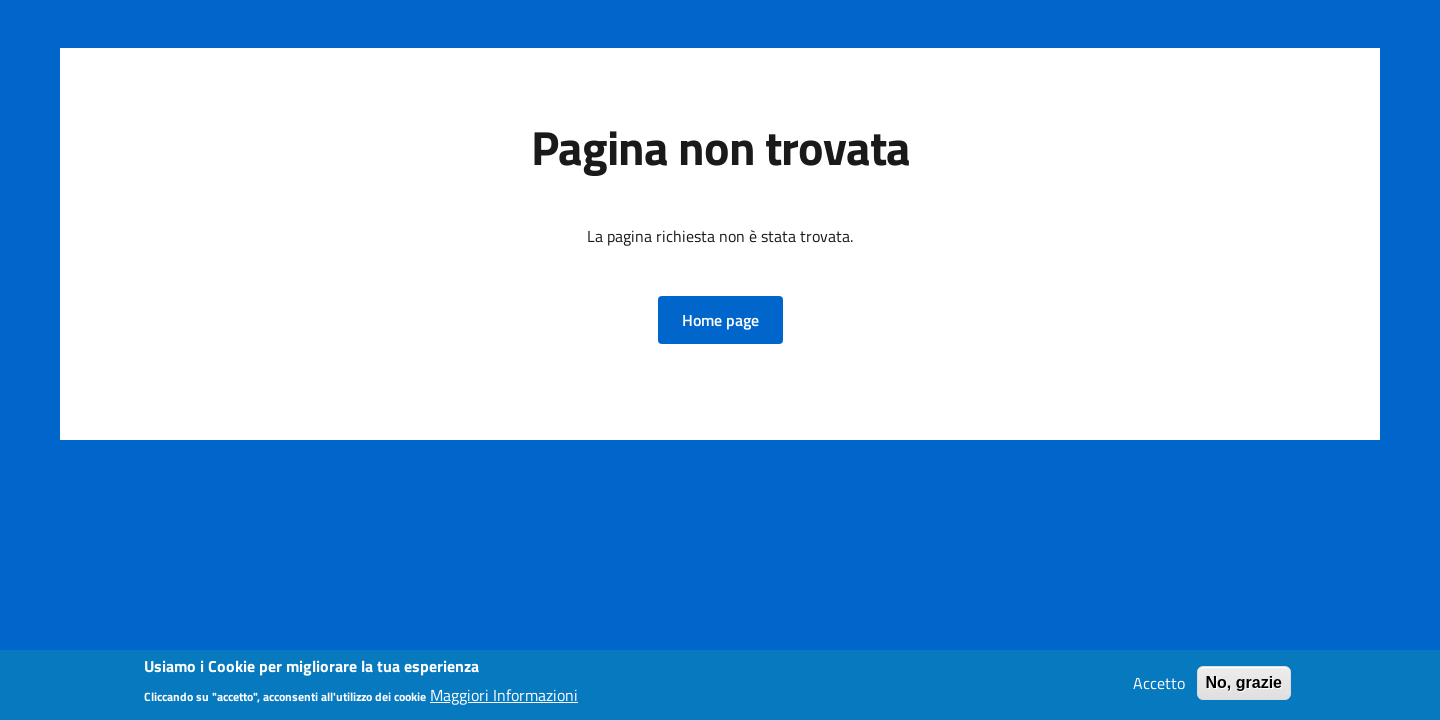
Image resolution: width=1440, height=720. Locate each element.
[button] (720, 320)
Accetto (1159, 687)
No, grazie (1244, 686)
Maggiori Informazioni (504, 698)
